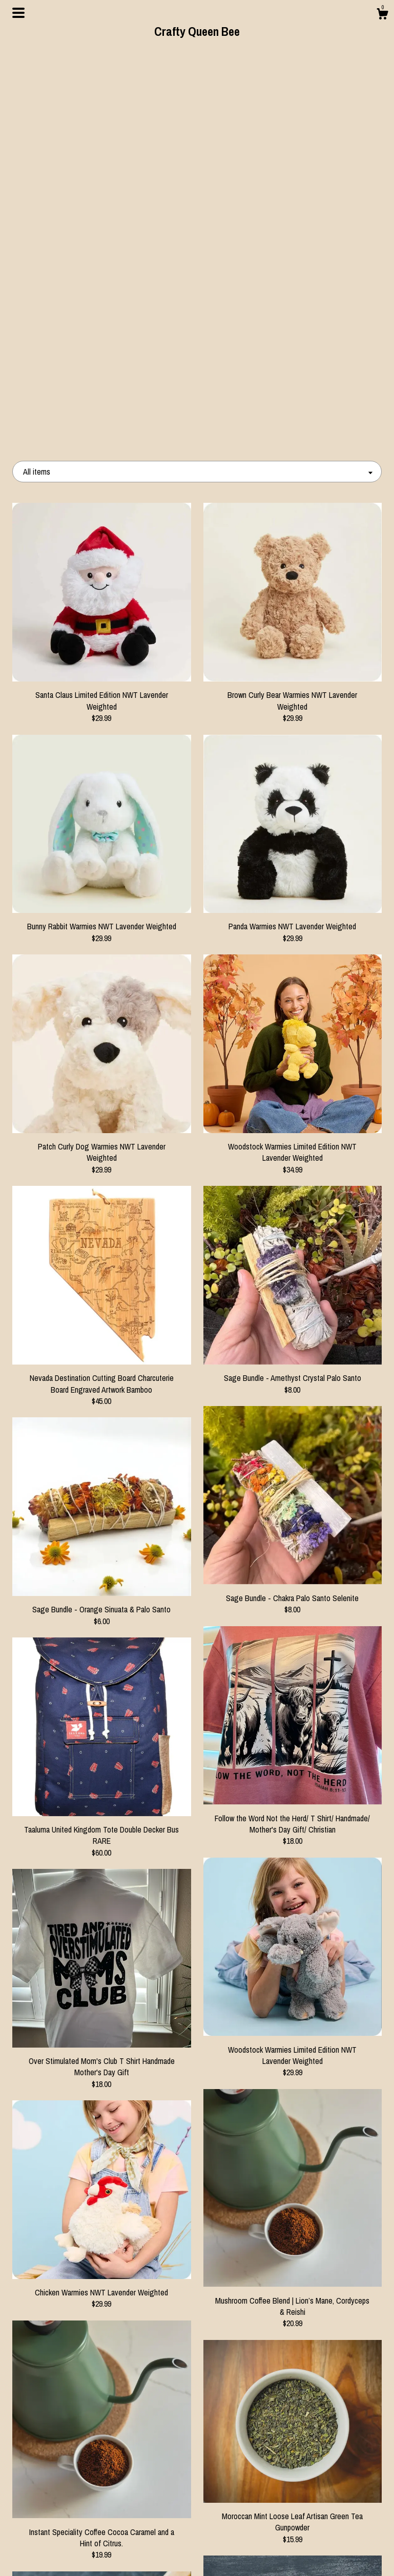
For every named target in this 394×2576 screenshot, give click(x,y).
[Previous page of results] (155, 2406)
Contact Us (70, 2554)
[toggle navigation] (18, 13)
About (69, 2521)
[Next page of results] (239, 2406)
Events (69, 2538)
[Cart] (382, 15)
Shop (70, 2504)
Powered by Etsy (324, 2538)
